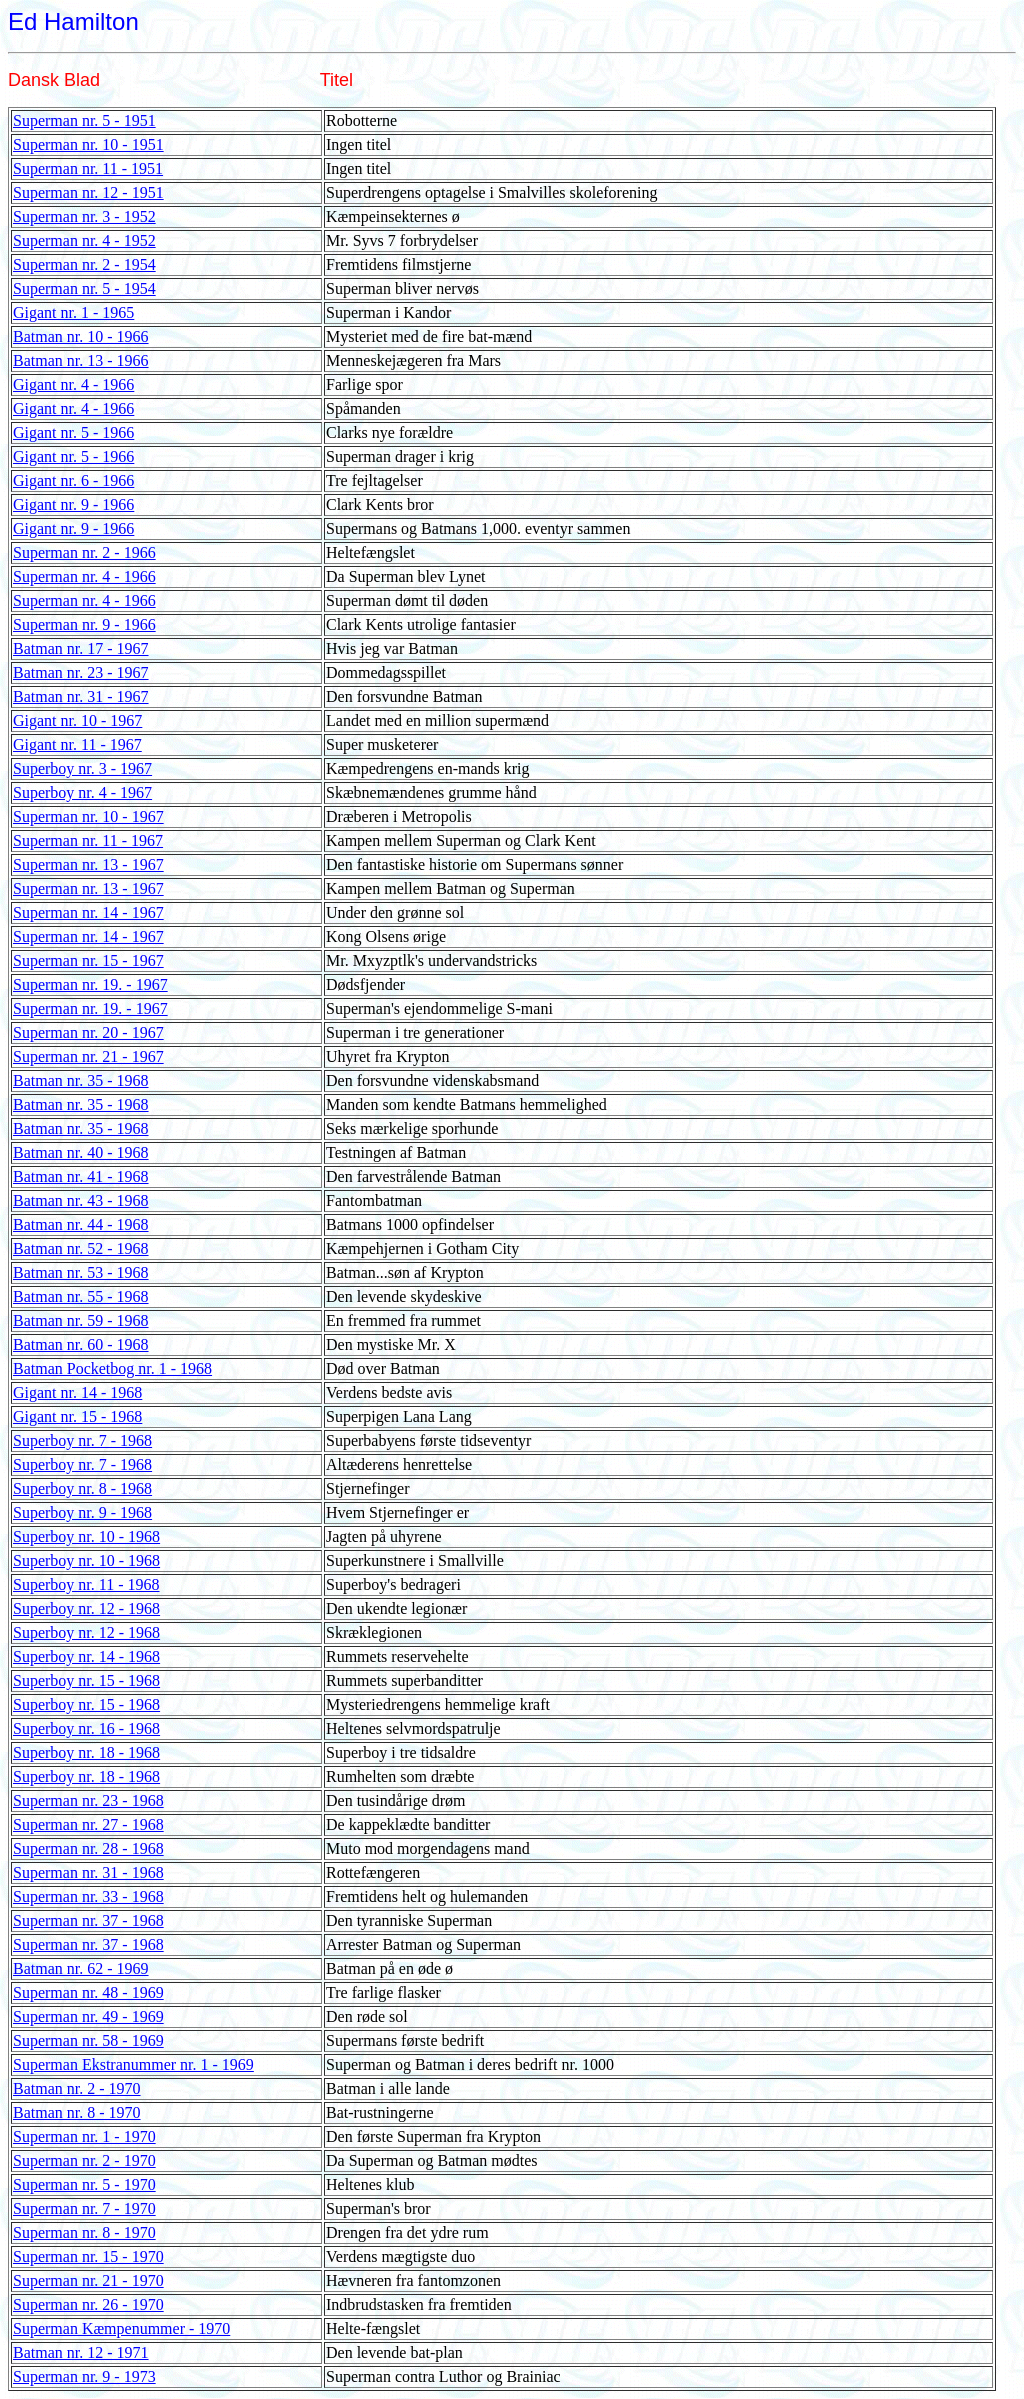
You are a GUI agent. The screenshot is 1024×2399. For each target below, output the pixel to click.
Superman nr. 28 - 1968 (88, 1848)
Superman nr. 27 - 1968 (88, 1824)
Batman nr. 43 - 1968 (81, 1200)
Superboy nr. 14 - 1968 (86, 1656)
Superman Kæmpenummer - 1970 (121, 2328)
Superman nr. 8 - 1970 (84, 2232)
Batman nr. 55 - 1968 (81, 1296)
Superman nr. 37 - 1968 (88, 1920)
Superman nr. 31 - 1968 (88, 1872)
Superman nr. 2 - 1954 (84, 264)
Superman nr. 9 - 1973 (84, 2376)
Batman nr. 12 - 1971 (81, 2352)
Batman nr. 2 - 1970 (77, 2088)
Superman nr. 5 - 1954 (84, 288)
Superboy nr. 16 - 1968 (86, 1728)
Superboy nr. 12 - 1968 (86, 1608)
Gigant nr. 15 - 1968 (77, 1416)
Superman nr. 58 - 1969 (88, 2040)
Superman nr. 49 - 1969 (88, 2016)
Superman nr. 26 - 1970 (88, 2304)
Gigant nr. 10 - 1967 (77, 720)
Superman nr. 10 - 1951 (88, 144)
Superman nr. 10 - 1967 (88, 816)
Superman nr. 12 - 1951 (88, 192)
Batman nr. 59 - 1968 (81, 1320)
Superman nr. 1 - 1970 (84, 2136)
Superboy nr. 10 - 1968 (86, 1536)
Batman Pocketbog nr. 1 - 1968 (112, 1368)
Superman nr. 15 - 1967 (88, 960)
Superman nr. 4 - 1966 (84, 576)
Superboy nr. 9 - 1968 (82, 1512)
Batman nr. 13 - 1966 (81, 360)
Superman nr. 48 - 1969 (88, 1992)
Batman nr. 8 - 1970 (77, 2112)
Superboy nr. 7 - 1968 (82, 1440)
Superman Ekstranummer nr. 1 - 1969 (133, 2064)
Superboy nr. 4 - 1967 (82, 792)
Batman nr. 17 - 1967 (81, 648)
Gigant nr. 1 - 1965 (73, 312)
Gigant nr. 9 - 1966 (73, 504)
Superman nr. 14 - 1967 (88, 912)
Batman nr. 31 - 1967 (81, 696)
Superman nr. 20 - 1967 (88, 1032)
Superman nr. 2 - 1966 (84, 552)
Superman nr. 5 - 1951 (84, 120)
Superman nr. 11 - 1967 (88, 840)
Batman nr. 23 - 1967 (81, 672)
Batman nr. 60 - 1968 (81, 1344)
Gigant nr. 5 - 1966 (73, 432)
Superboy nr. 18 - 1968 (86, 1752)
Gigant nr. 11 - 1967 (77, 744)
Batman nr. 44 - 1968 (81, 1224)
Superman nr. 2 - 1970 (84, 2160)
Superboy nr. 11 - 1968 (86, 1584)
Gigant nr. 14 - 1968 (77, 1392)
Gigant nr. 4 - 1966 (73, 384)
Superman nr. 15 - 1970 (88, 2256)
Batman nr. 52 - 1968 (81, 1248)
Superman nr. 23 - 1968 (88, 1800)
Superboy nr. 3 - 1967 (82, 768)
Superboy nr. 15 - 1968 (86, 1680)
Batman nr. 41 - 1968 (81, 1176)
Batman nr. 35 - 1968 (81, 1080)
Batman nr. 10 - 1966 (81, 336)
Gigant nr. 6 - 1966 (73, 480)
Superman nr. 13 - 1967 (88, 864)
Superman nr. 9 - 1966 (84, 624)
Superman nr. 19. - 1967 (90, 984)
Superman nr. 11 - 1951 (88, 168)
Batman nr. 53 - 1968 (81, 1272)
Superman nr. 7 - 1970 (84, 2208)
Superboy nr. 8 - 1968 (82, 1488)
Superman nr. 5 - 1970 (84, 2184)
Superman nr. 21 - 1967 (88, 1056)
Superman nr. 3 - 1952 (84, 216)
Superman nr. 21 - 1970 (88, 2280)
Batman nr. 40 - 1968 (81, 1152)
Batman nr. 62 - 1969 (81, 1968)
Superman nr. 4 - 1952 (84, 240)
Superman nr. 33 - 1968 (88, 1896)
